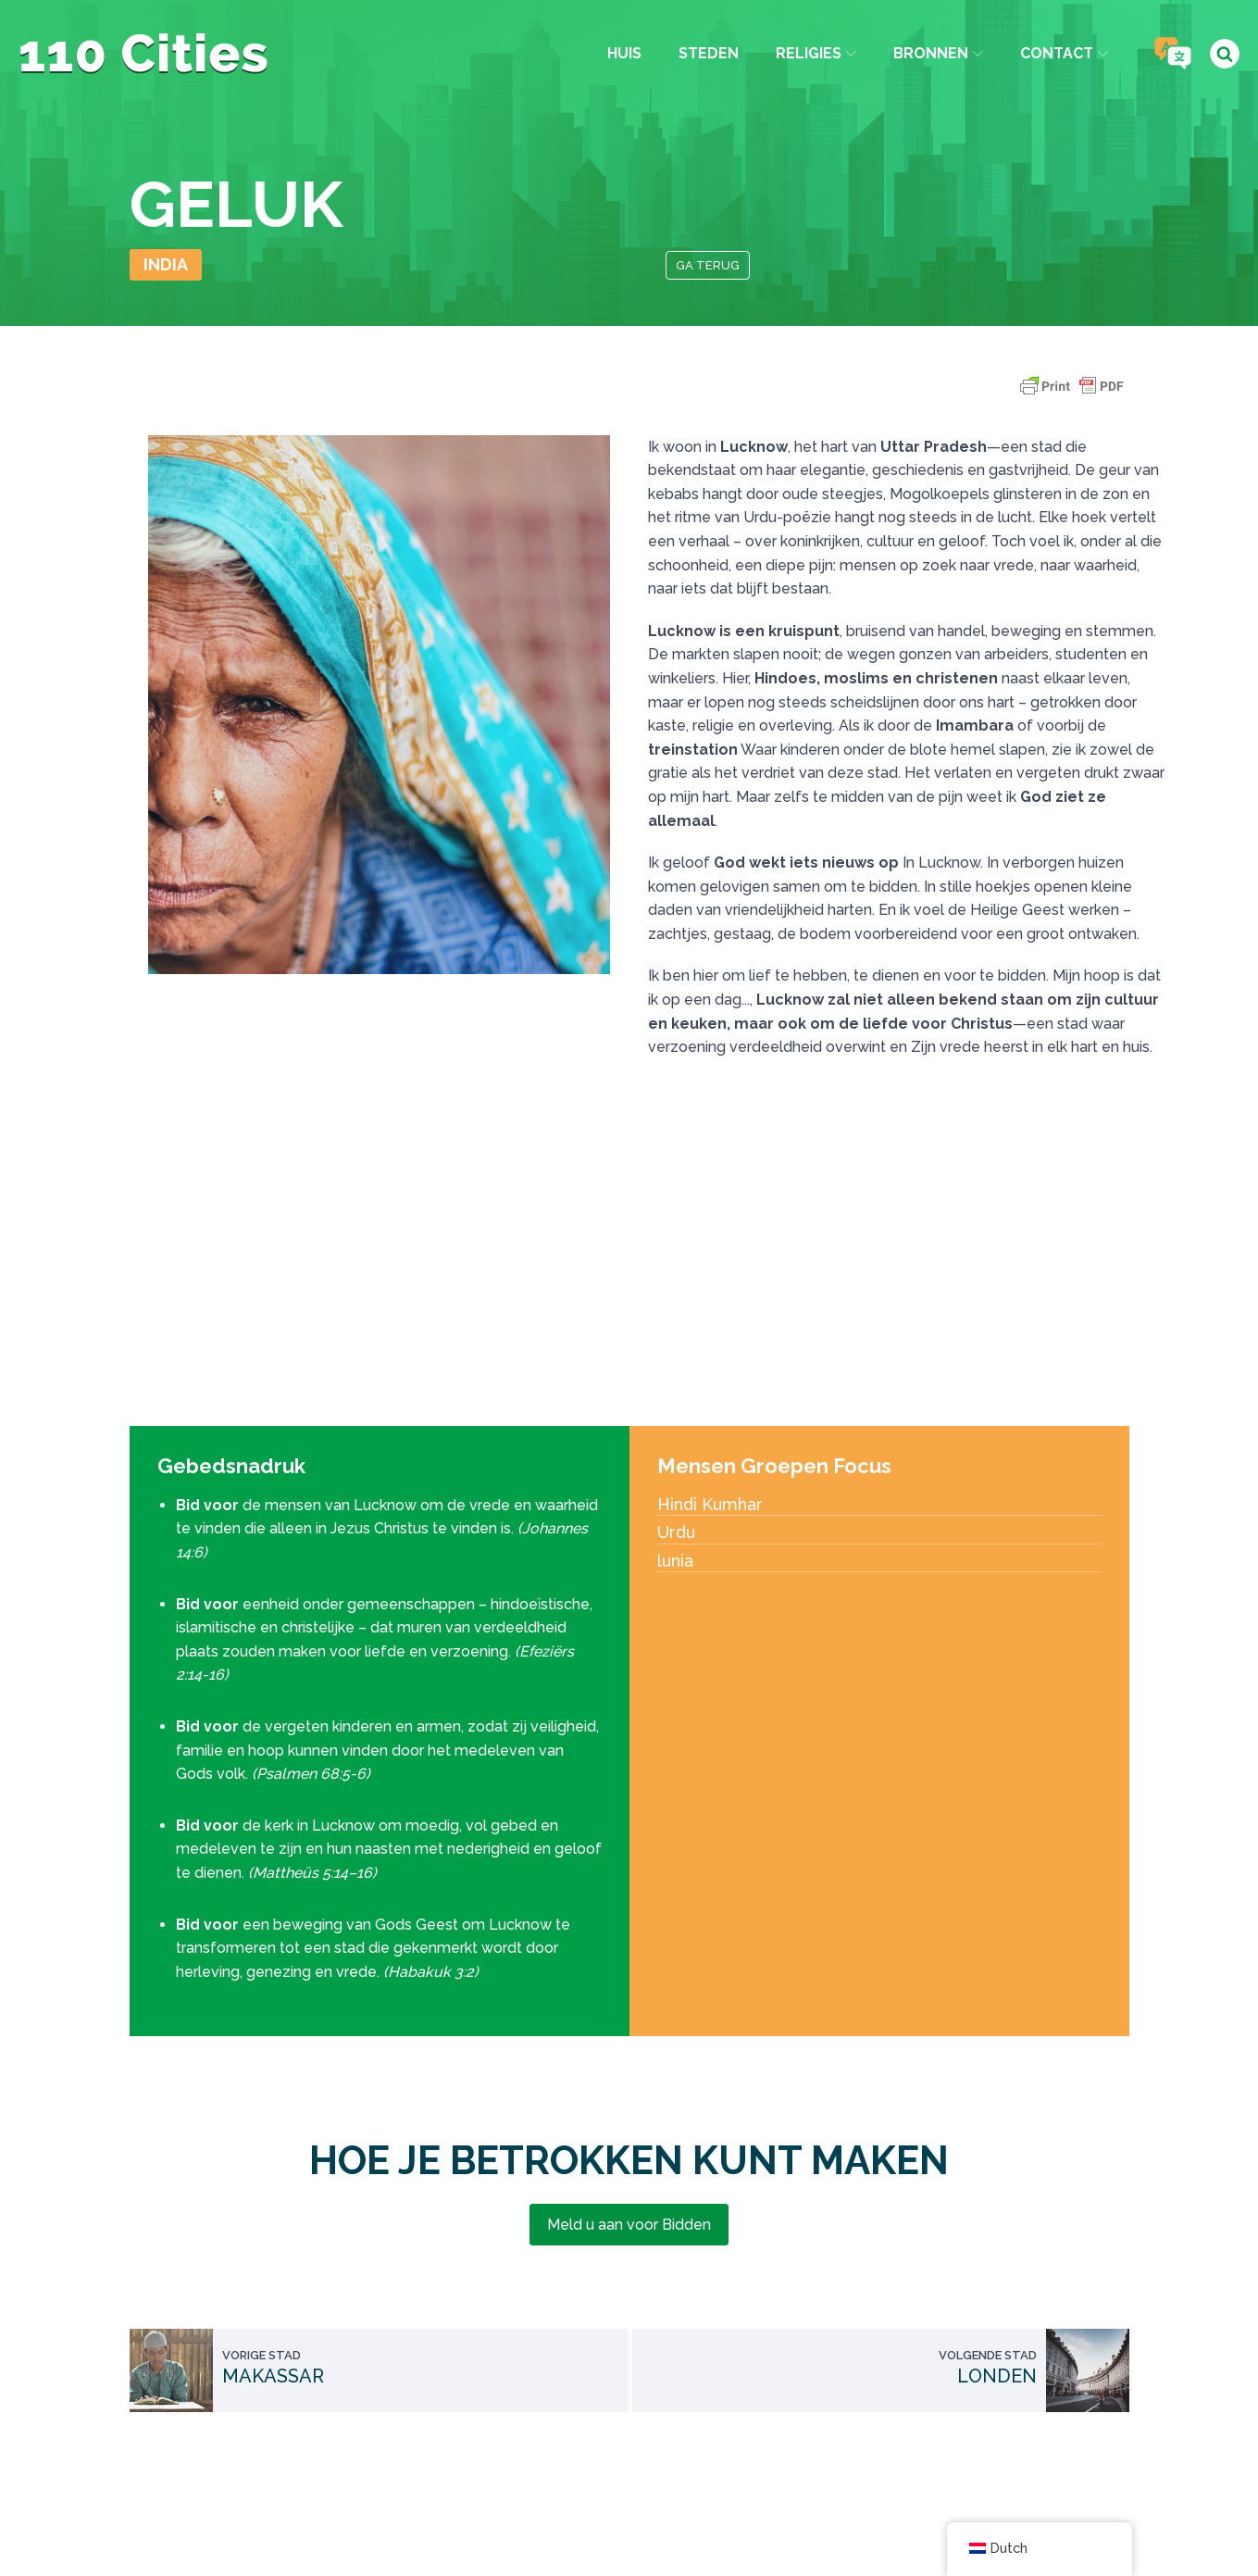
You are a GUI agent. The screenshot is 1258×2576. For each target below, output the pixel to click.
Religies (815, 53)
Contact (1064, 53)
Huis (623, 53)
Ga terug (708, 265)
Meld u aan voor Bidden (629, 2224)
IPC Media (823, 2517)
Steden (708, 53)
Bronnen (938, 53)
